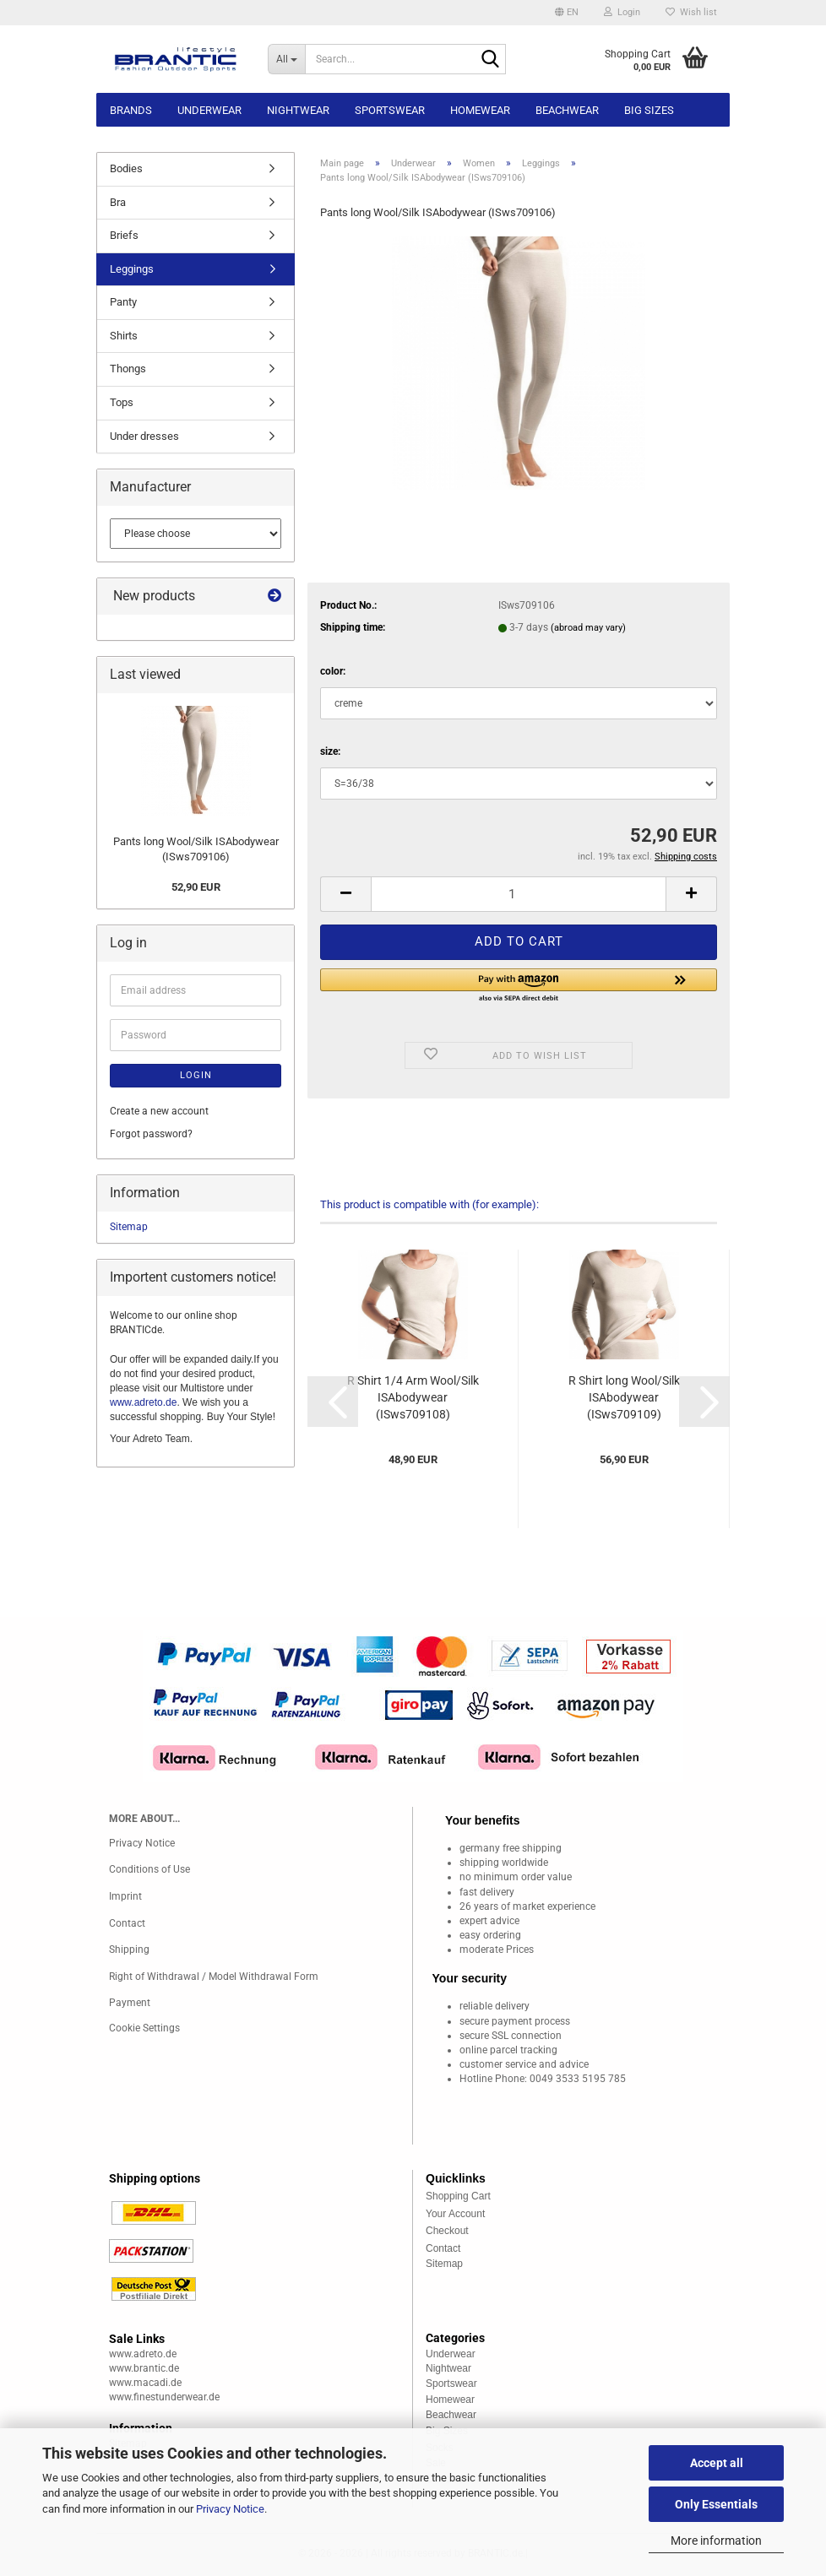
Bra (118, 202)
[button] (566, 12)
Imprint (125, 1896)
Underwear (209, 110)
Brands (131, 110)
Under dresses (144, 436)
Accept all (716, 2463)
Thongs (128, 368)
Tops (121, 402)
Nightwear (298, 110)
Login (196, 1075)
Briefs (124, 235)
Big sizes (649, 110)
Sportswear (390, 110)
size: (330, 751)
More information (716, 2540)
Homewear (480, 110)
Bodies (126, 168)
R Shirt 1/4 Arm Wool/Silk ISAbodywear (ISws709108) (413, 1397)
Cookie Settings (144, 2028)
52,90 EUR (195, 887)
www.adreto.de (143, 1402)
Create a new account (159, 1111)
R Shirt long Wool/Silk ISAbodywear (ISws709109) (624, 1397)
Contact (127, 1923)
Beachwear (567, 110)
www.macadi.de (145, 2383)
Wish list (691, 12)
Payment (129, 2003)
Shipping (129, 1949)
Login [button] (622, 12)
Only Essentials (716, 2504)
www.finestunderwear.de (164, 2397)
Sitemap (129, 1227)
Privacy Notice (230, 2509)
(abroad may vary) (588, 627)
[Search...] (286, 59)
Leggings (132, 269)
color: (332, 671)
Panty (123, 302)
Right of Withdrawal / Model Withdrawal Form (213, 1976)
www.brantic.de (144, 2368)
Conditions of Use (149, 1869)
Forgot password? (151, 1134)
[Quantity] (518, 894)
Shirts (124, 335)
